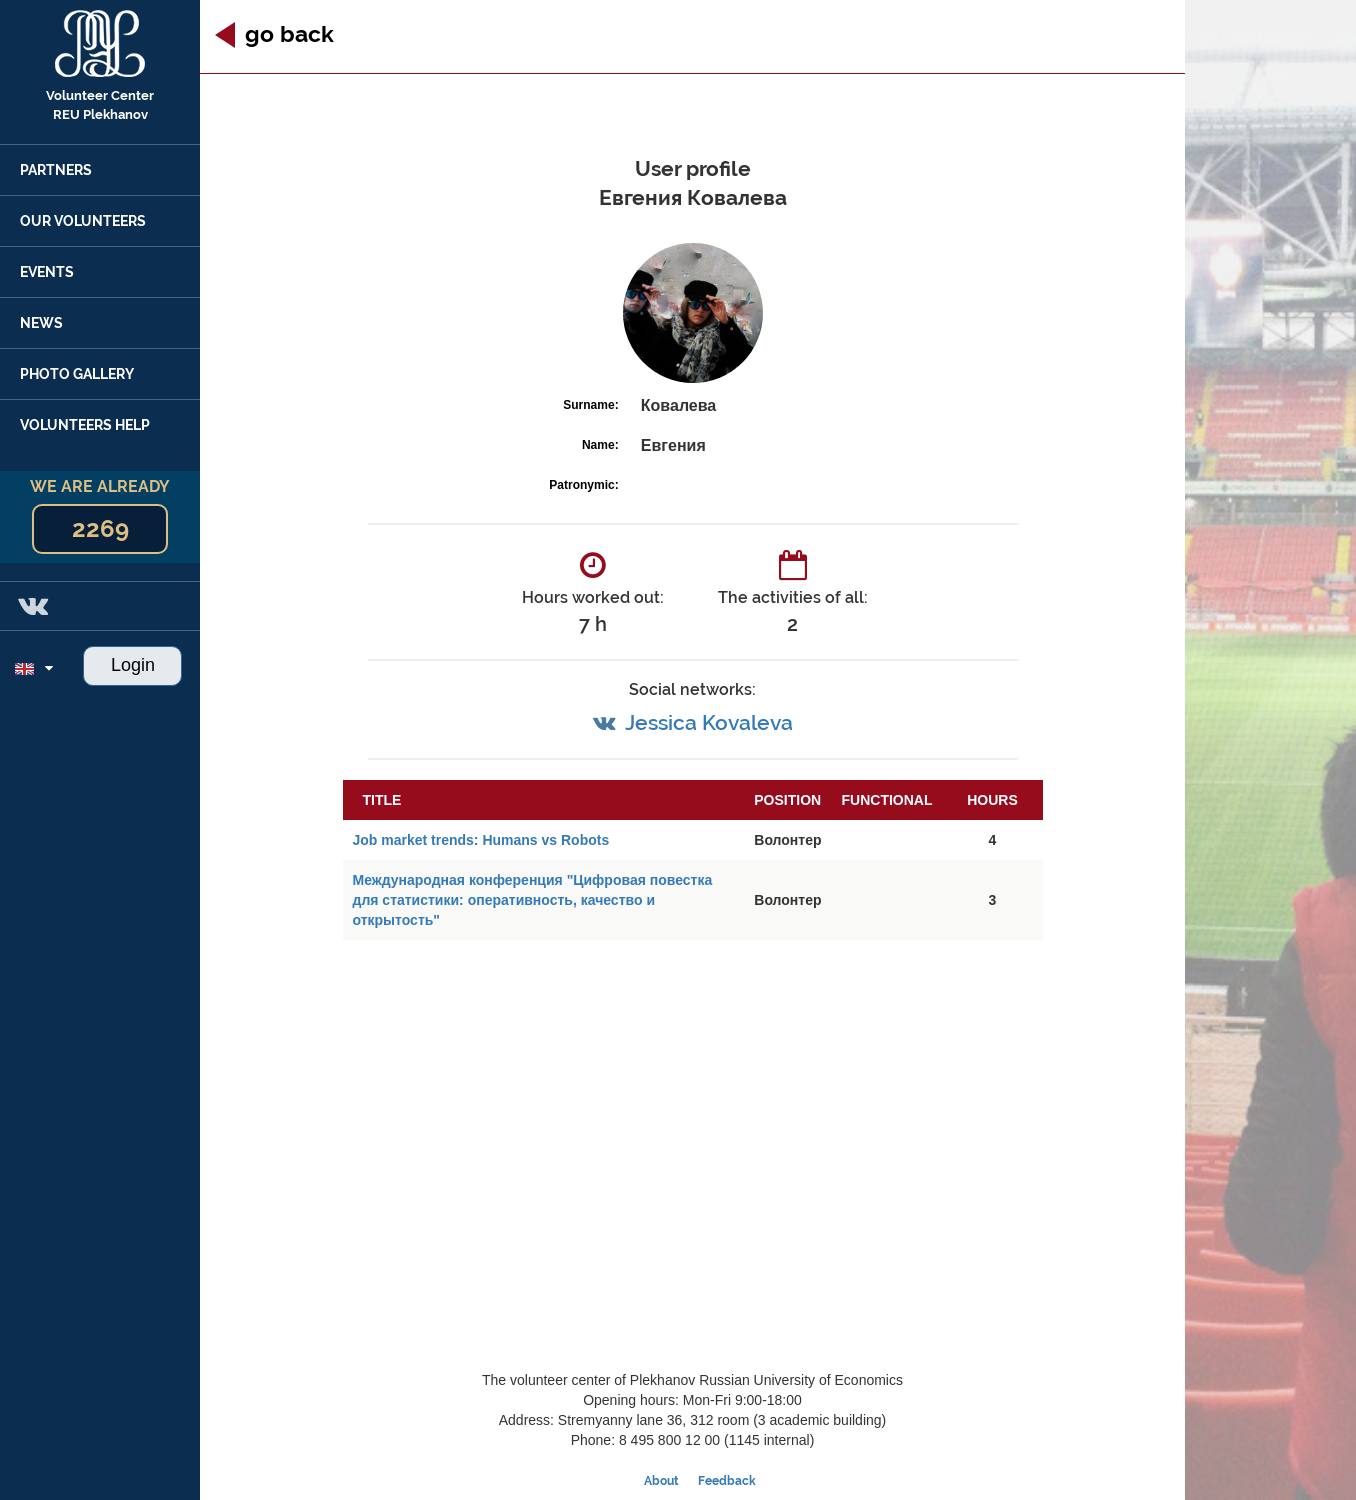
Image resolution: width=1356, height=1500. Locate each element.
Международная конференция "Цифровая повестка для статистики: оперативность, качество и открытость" (533, 900)
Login (133, 665)
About (661, 1481)
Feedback (727, 1481)
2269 (100, 528)
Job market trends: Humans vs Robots (481, 840)
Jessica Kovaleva (709, 722)
